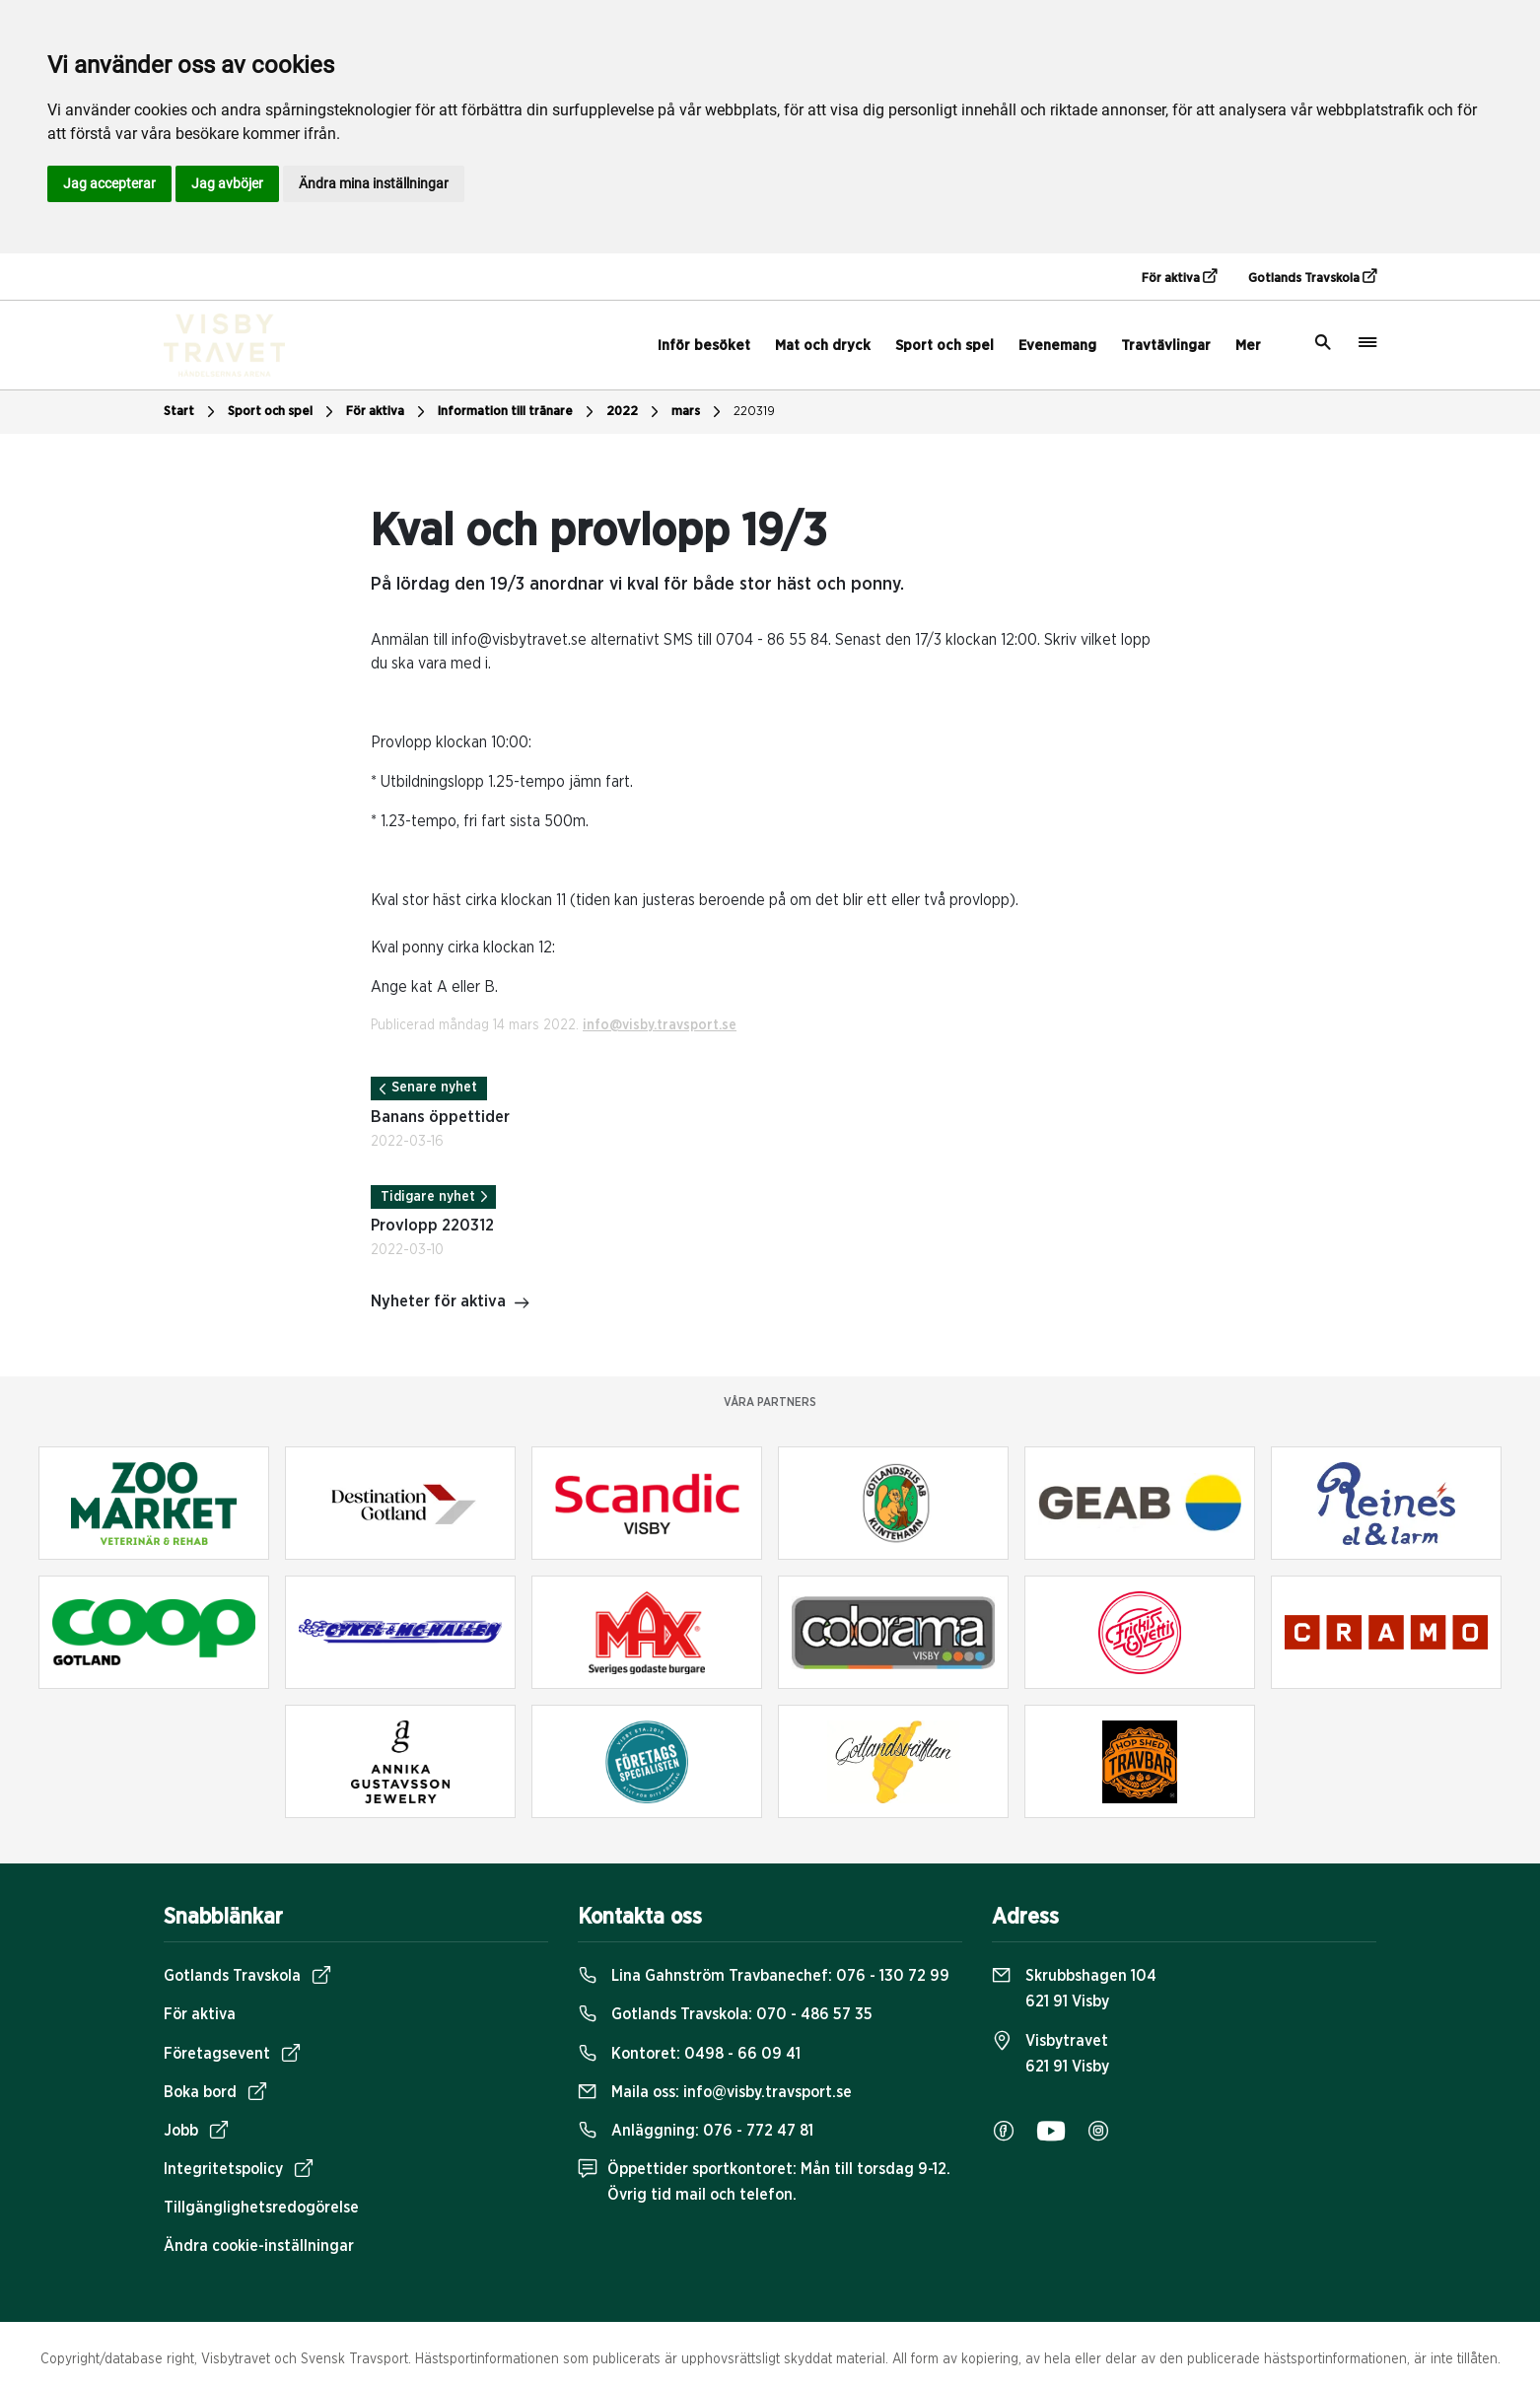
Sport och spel (944, 345)
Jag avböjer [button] (227, 183)
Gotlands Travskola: (725, 2014)
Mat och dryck (823, 345)
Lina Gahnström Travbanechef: (763, 1976)
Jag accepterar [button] (109, 183)
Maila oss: (715, 2092)
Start (192, 412)
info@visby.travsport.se (659, 1025)
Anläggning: (695, 2130)
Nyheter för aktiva (450, 1303)
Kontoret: (689, 2054)
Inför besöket (704, 345)
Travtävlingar (1166, 345)
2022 (635, 412)
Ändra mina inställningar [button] (374, 183)
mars (698, 412)
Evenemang (1057, 345)
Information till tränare (518, 412)
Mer (1248, 345)
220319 (754, 411)
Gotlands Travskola (1312, 277)
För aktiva (1179, 277)
